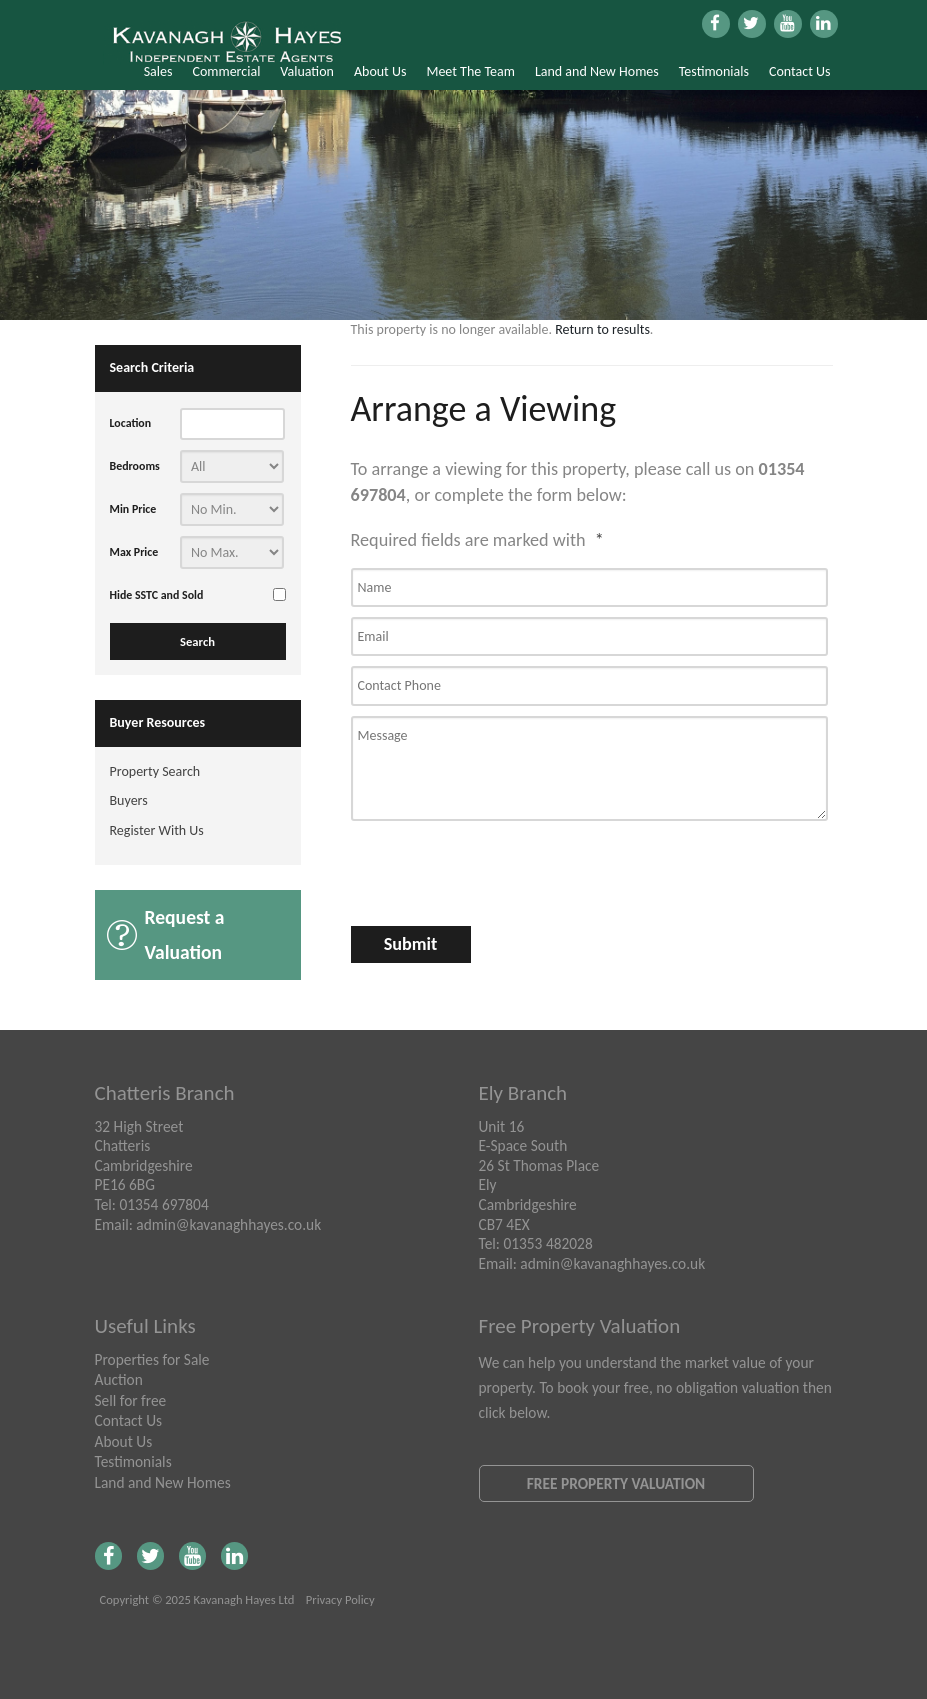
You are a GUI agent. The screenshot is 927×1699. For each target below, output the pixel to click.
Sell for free (131, 1400)
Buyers (129, 800)
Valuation (307, 71)
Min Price (133, 509)
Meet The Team (470, 71)
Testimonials (714, 71)
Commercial (226, 71)
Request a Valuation (185, 934)
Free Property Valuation (616, 1483)
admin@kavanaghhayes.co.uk (228, 1224)
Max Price (134, 552)
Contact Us (800, 71)
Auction (119, 1379)
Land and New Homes (597, 71)
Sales (158, 71)
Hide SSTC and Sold (157, 595)
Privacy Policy (340, 1599)
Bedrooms (135, 466)
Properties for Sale (152, 1359)
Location (131, 423)
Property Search (155, 771)
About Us (380, 71)
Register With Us (157, 830)
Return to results (602, 329)
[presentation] (457, 865)
